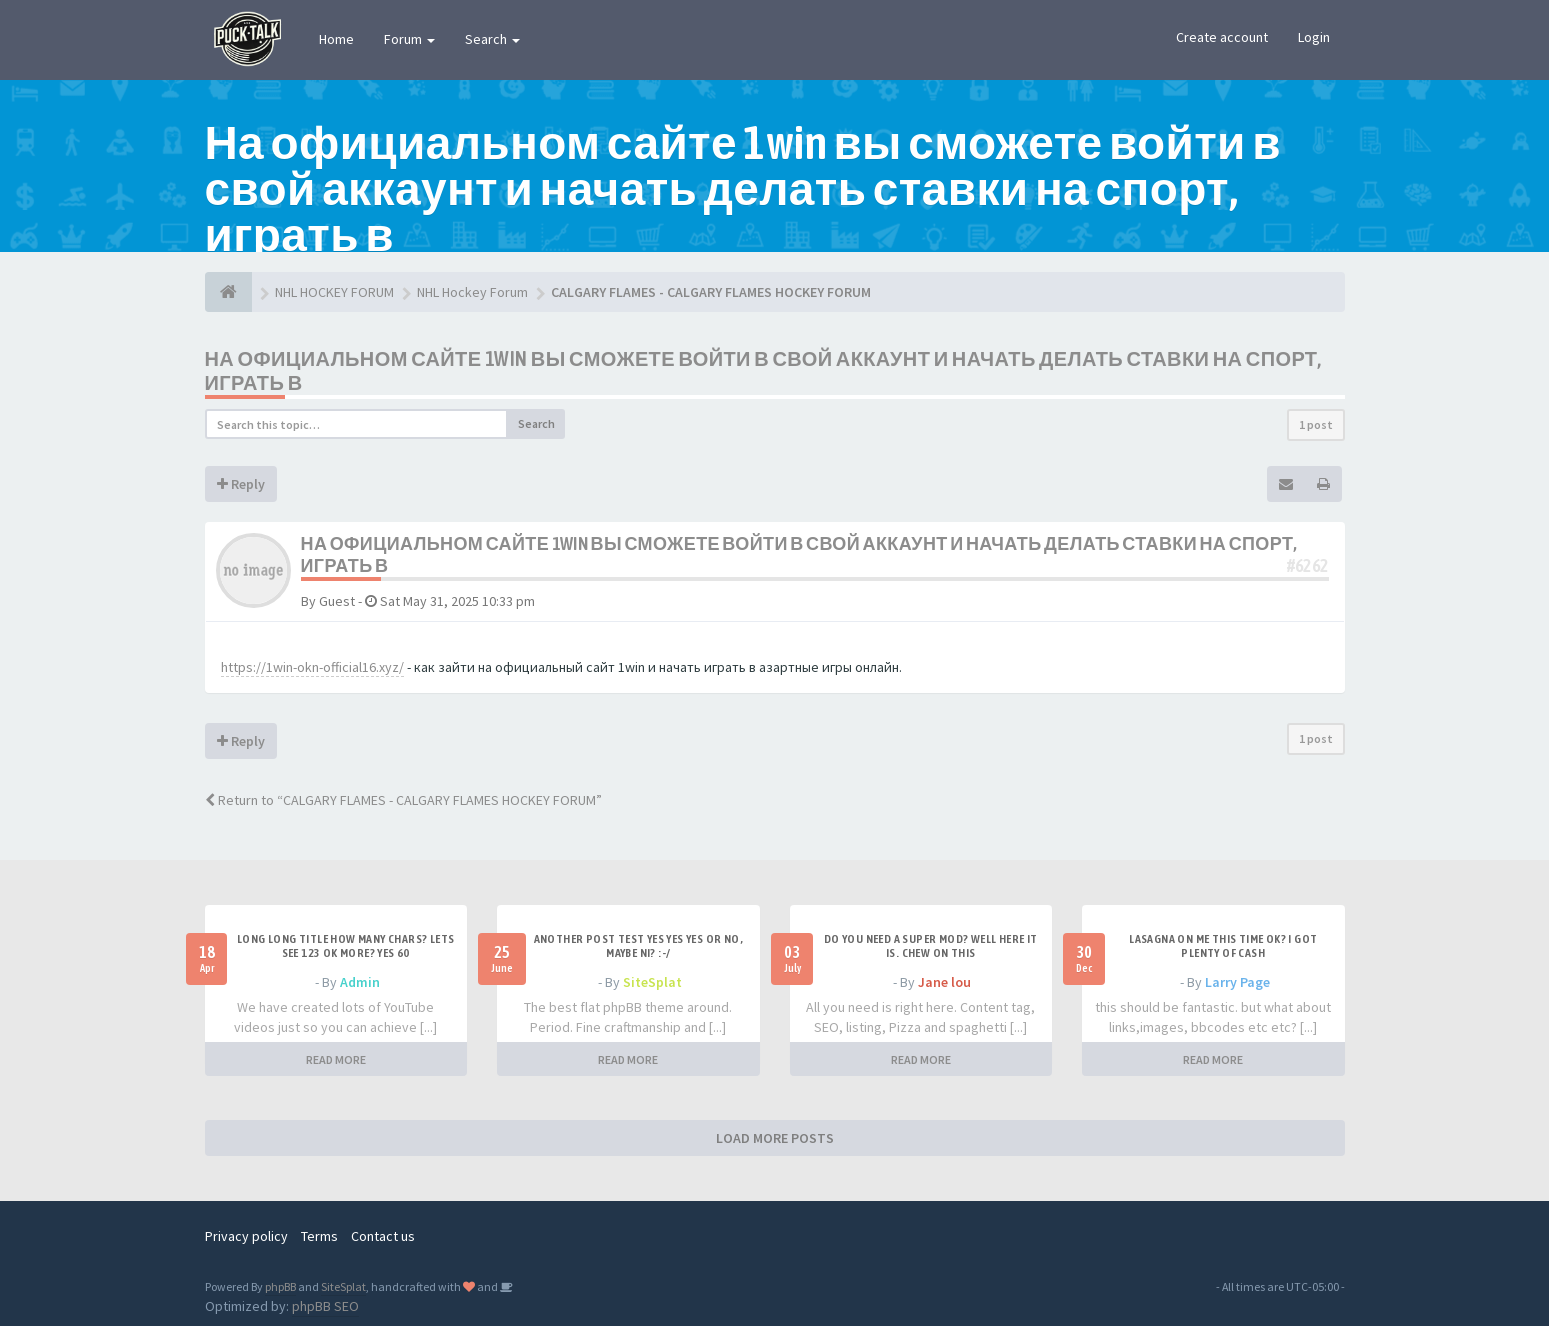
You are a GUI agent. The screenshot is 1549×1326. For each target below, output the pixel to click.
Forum (409, 39)
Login (1314, 37)
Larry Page (1237, 982)
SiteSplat (652, 982)
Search (492, 39)
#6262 (1308, 565)
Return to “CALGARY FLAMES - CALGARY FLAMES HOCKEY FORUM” (403, 800)
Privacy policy (246, 1236)
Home (336, 39)
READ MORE (336, 1059)
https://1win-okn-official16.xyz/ (312, 667)
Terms (319, 1236)
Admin (360, 982)
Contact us (383, 1236)
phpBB (280, 1286)
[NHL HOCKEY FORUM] (228, 292)
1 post (1316, 424)
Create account (1222, 37)
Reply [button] (241, 484)
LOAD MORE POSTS (775, 1138)
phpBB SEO (325, 1306)
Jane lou (944, 982)
